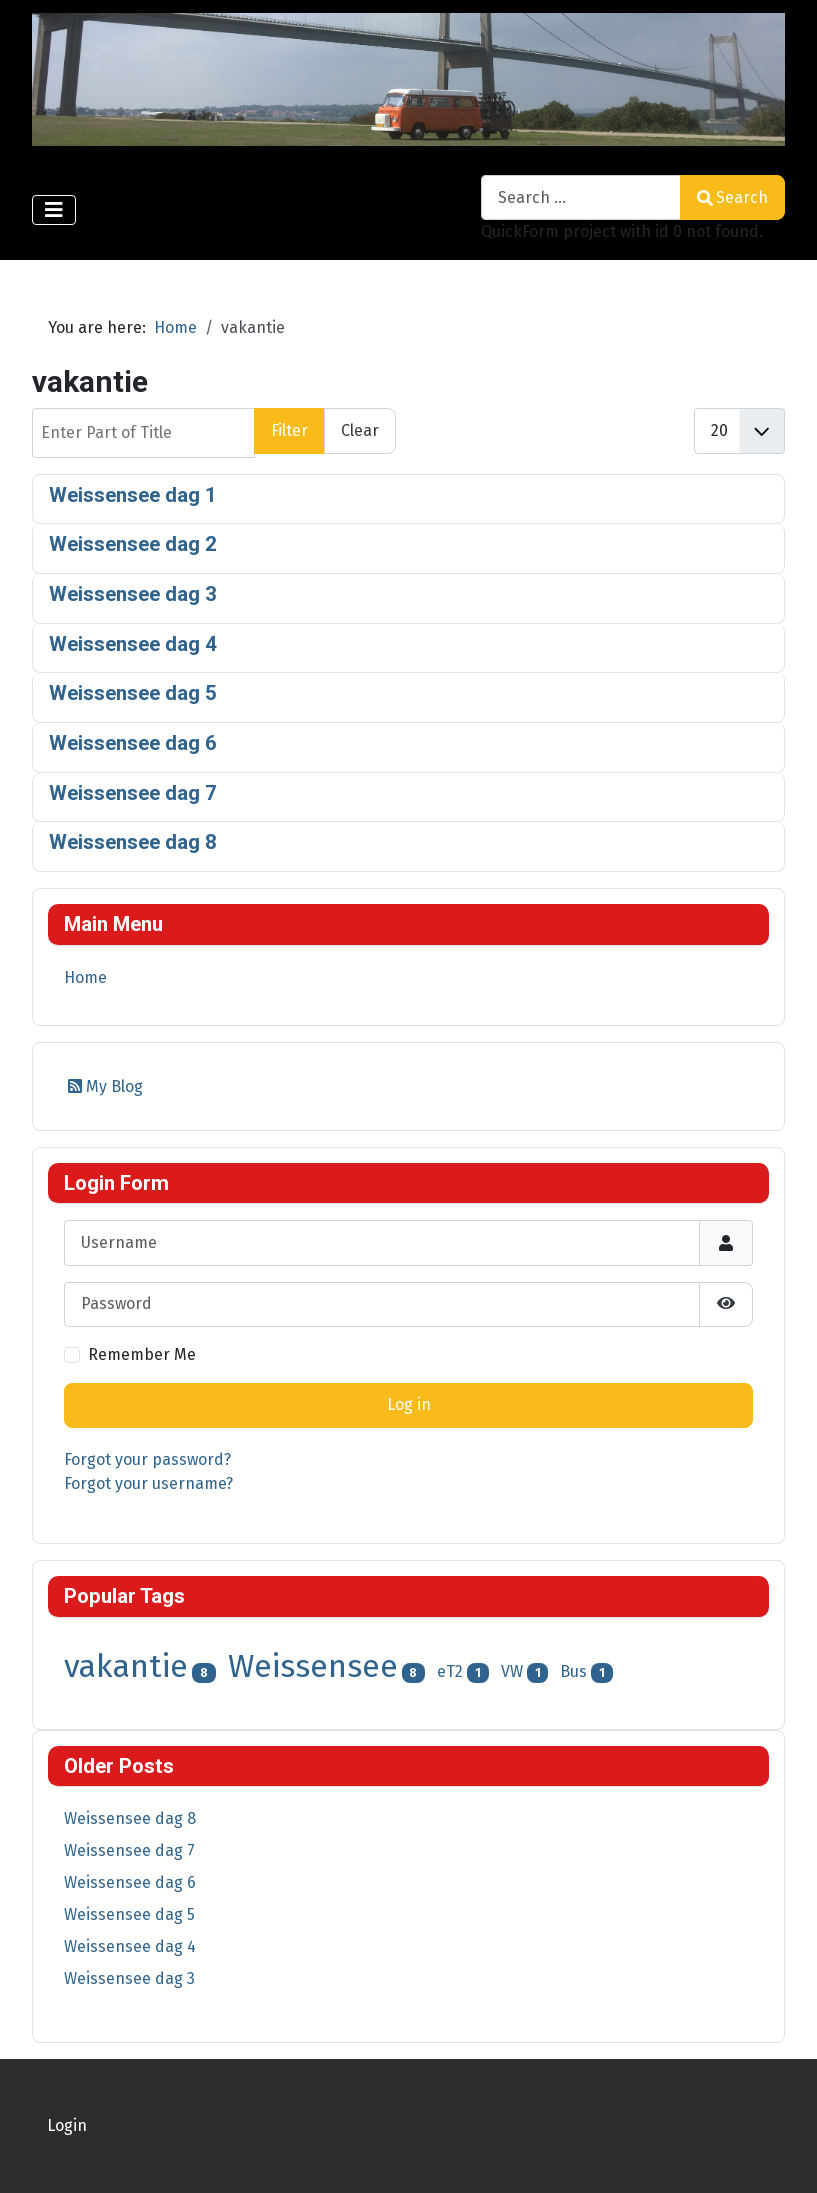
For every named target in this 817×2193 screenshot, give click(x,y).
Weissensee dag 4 (133, 644)
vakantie (126, 1666)
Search (732, 197)
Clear (360, 430)
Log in (409, 1404)
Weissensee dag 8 (133, 842)
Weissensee (313, 1666)
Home (85, 977)
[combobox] (581, 197)
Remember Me (142, 1354)
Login (67, 2125)
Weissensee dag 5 (133, 693)
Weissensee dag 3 (133, 594)
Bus (573, 1671)
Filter (289, 430)
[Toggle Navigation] (54, 210)
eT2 (450, 1671)
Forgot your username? (148, 1483)
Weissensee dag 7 (133, 793)
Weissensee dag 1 (133, 495)
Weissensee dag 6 (133, 743)
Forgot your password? (147, 1459)
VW (512, 1671)
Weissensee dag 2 (133, 544)
